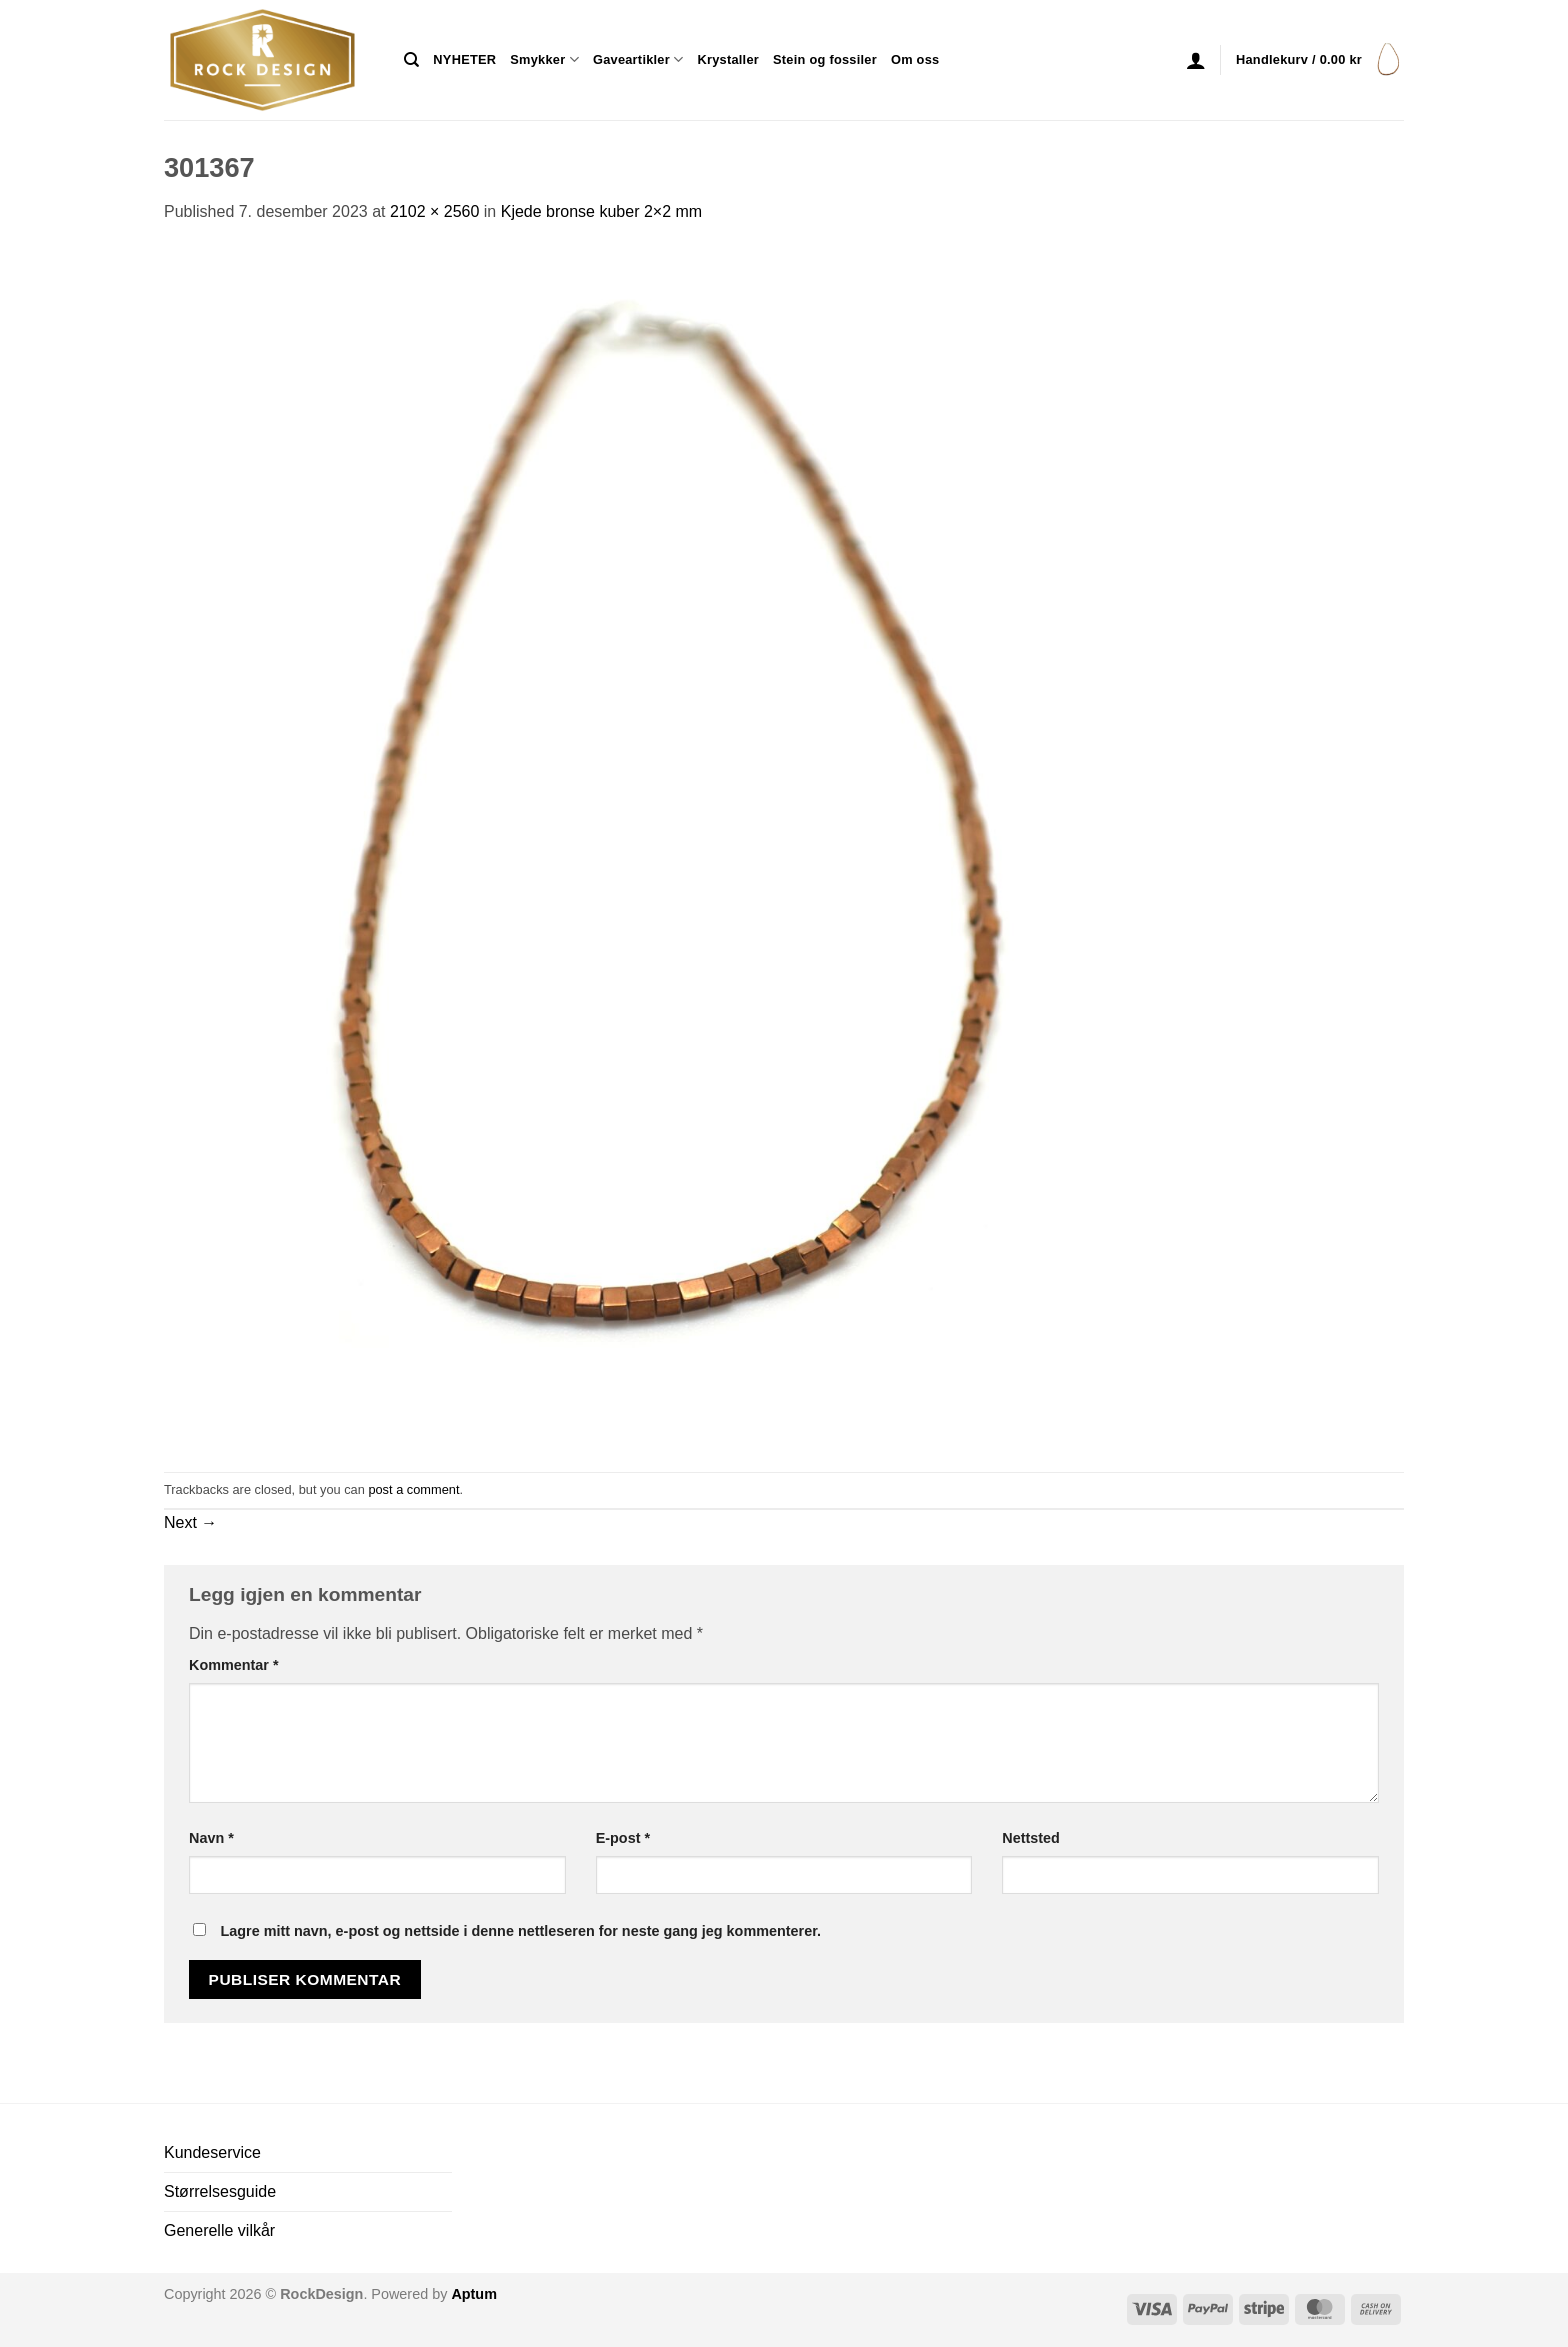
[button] (1196, 60)
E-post (623, 1838)
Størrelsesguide (220, 2191)
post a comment (413, 1489)
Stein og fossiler (825, 59)
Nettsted (1031, 1838)
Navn (211, 1838)
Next (190, 1522)
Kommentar (234, 1665)
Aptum (474, 2294)
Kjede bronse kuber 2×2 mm (601, 211)
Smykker (544, 59)
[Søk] (411, 60)
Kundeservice (212, 2152)
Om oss (915, 59)
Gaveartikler (638, 59)
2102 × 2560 (434, 211)
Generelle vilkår (219, 2230)
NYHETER (464, 59)
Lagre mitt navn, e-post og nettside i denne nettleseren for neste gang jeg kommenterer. (520, 1931)
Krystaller (728, 59)
